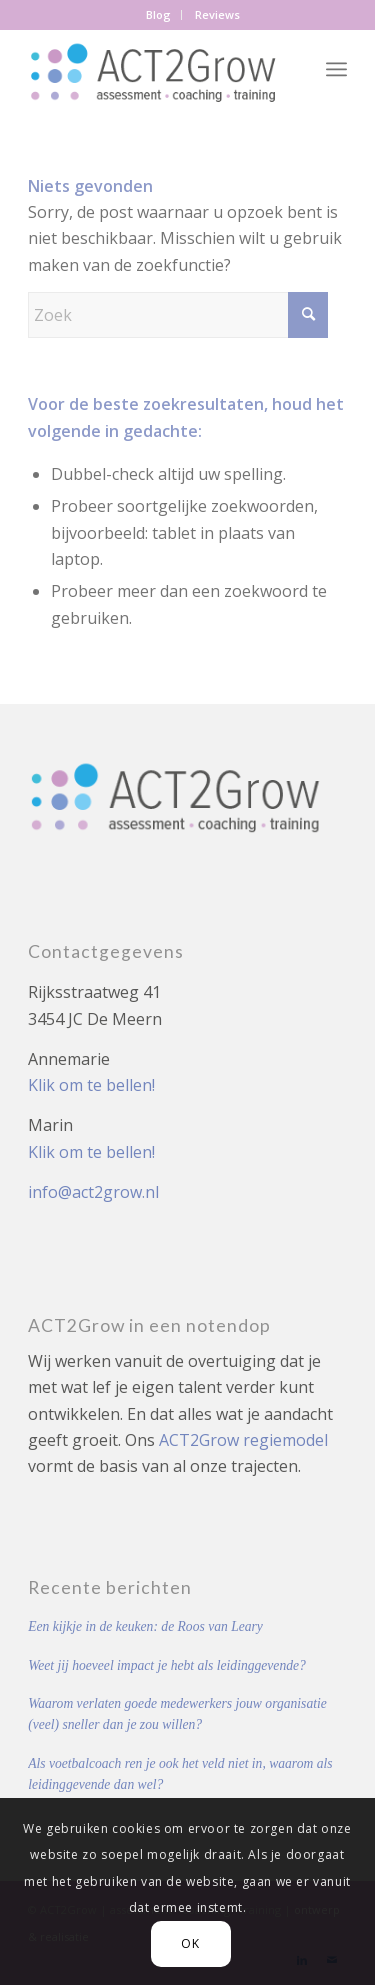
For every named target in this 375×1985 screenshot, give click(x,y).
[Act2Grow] (155, 69)
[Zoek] (178, 315)
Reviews (217, 14)
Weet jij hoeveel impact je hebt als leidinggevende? (167, 1665)
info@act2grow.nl (93, 1192)
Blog (158, 14)
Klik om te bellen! (91, 1085)
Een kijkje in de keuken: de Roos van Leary (145, 1626)
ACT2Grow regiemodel (243, 1440)
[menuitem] (159, 15)
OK (190, 1943)
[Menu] (336, 69)
